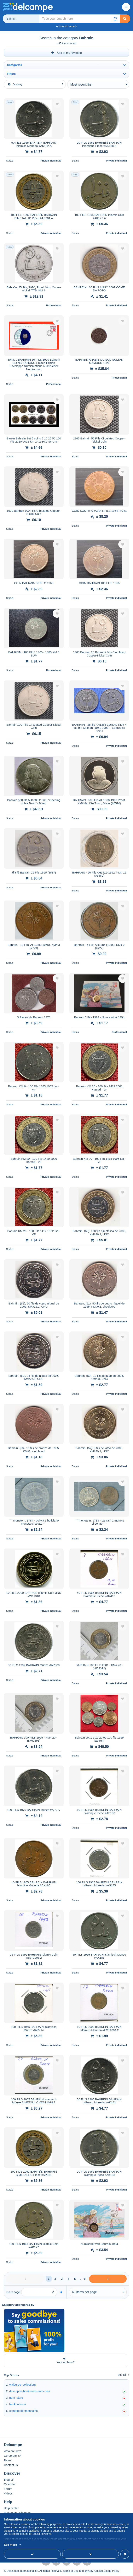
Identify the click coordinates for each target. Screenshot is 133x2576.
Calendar (10, 2484)
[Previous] (25, 2279)
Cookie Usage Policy (106, 2570)
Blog (9, 2479)
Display (15, 84)
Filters (11, 73)
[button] (115, 18)
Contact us (11, 2465)
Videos (8, 2493)
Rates (7, 2460)
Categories (14, 64)
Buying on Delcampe (17, 2512)
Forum (8, 2488)
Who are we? (12, 2451)
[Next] (108, 2279)
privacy (88, 2570)
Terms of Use (70, 2570)
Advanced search (66, 26)
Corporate (12, 2455)
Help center (11, 2508)
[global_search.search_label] (79, 18)
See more (10, 2544)
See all (123, 2374)
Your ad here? (65, 2360)
